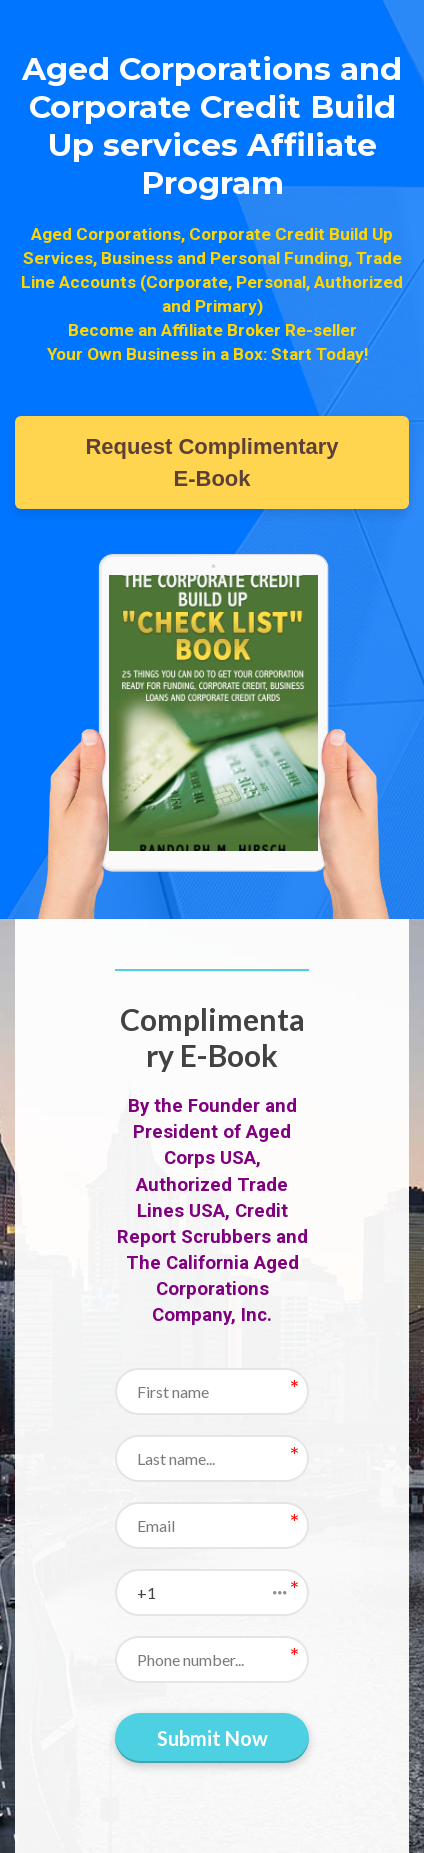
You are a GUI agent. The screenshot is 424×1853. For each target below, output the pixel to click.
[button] (212, 1592)
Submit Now (212, 1738)
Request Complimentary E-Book (211, 462)
